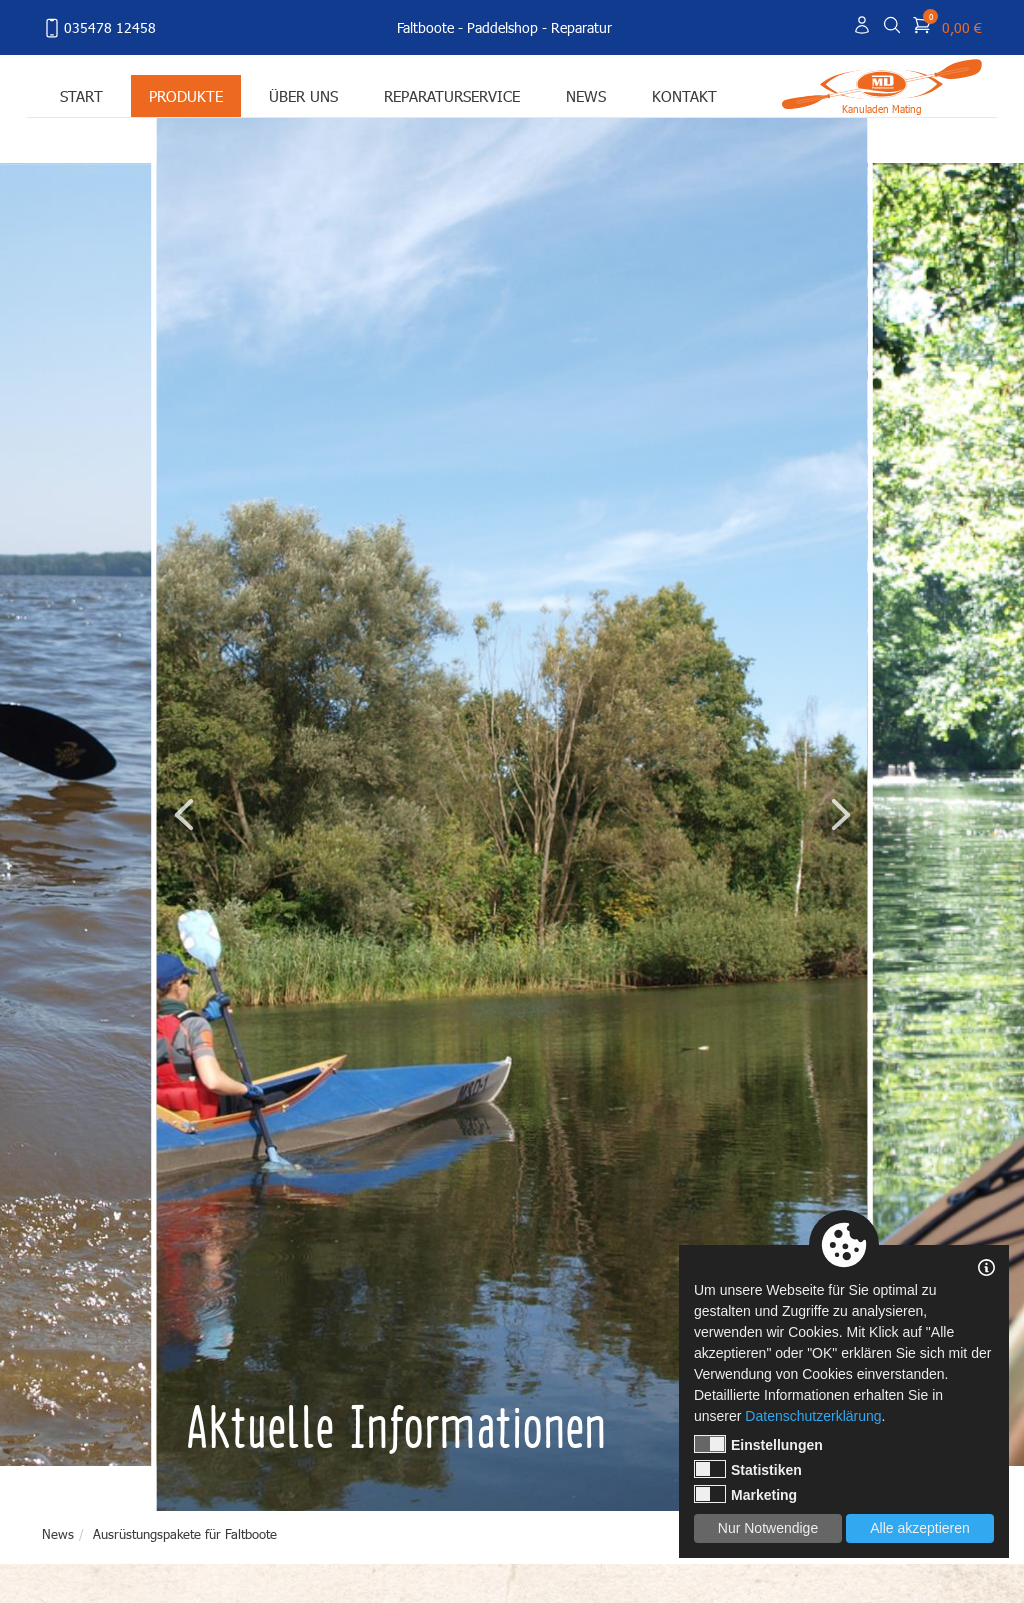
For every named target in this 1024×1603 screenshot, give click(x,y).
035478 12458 (99, 28)
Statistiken (748, 1469)
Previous (184, 814)
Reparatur (581, 27)
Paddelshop (502, 27)
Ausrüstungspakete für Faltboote (185, 1534)
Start (81, 95)
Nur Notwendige (768, 1528)
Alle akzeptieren (920, 1528)
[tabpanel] (513, 814)
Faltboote (425, 27)
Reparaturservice (452, 95)
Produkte (186, 95)
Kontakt (684, 95)
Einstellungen (758, 1444)
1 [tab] (673, 1476)
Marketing (745, 1494)
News (586, 95)
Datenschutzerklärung (813, 1416)
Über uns (303, 95)
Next (840, 814)
